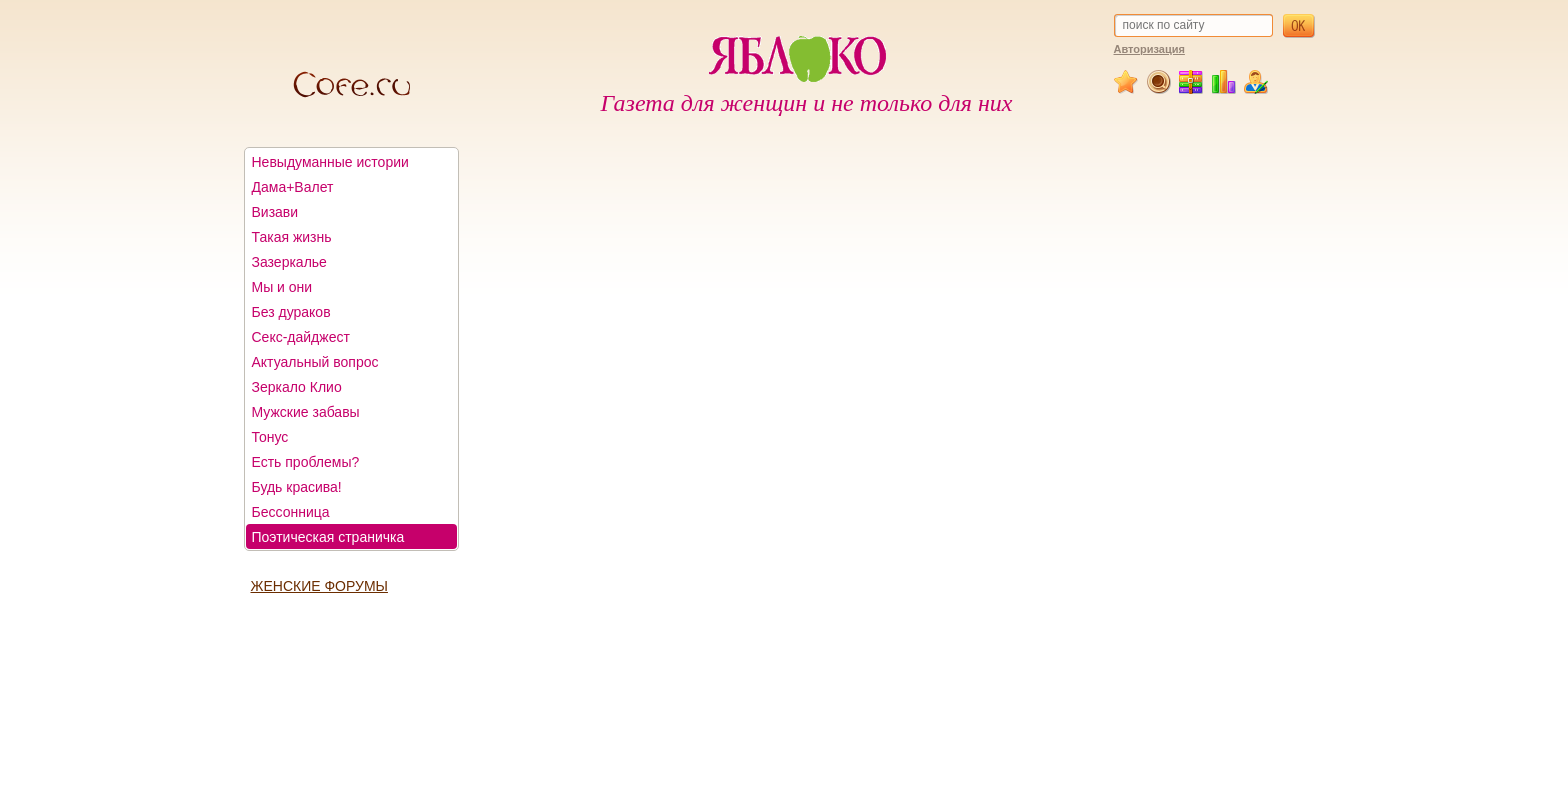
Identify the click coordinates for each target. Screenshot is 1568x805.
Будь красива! (297, 487)
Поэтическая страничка (328, 537)
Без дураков (291, 312)
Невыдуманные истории (330, 162)
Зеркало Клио (297, 387)
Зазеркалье (289, 262)
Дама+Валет (293, 187)
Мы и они (282, 287)
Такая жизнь (292, 237)
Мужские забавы (306, 412)
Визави (275, 212)
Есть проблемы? (306, 462)
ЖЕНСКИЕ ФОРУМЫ (319, 586)
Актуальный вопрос (315, 362)
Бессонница (291, 512)
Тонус (270, 437)
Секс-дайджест (301, 337)
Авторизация (1149, 49)
